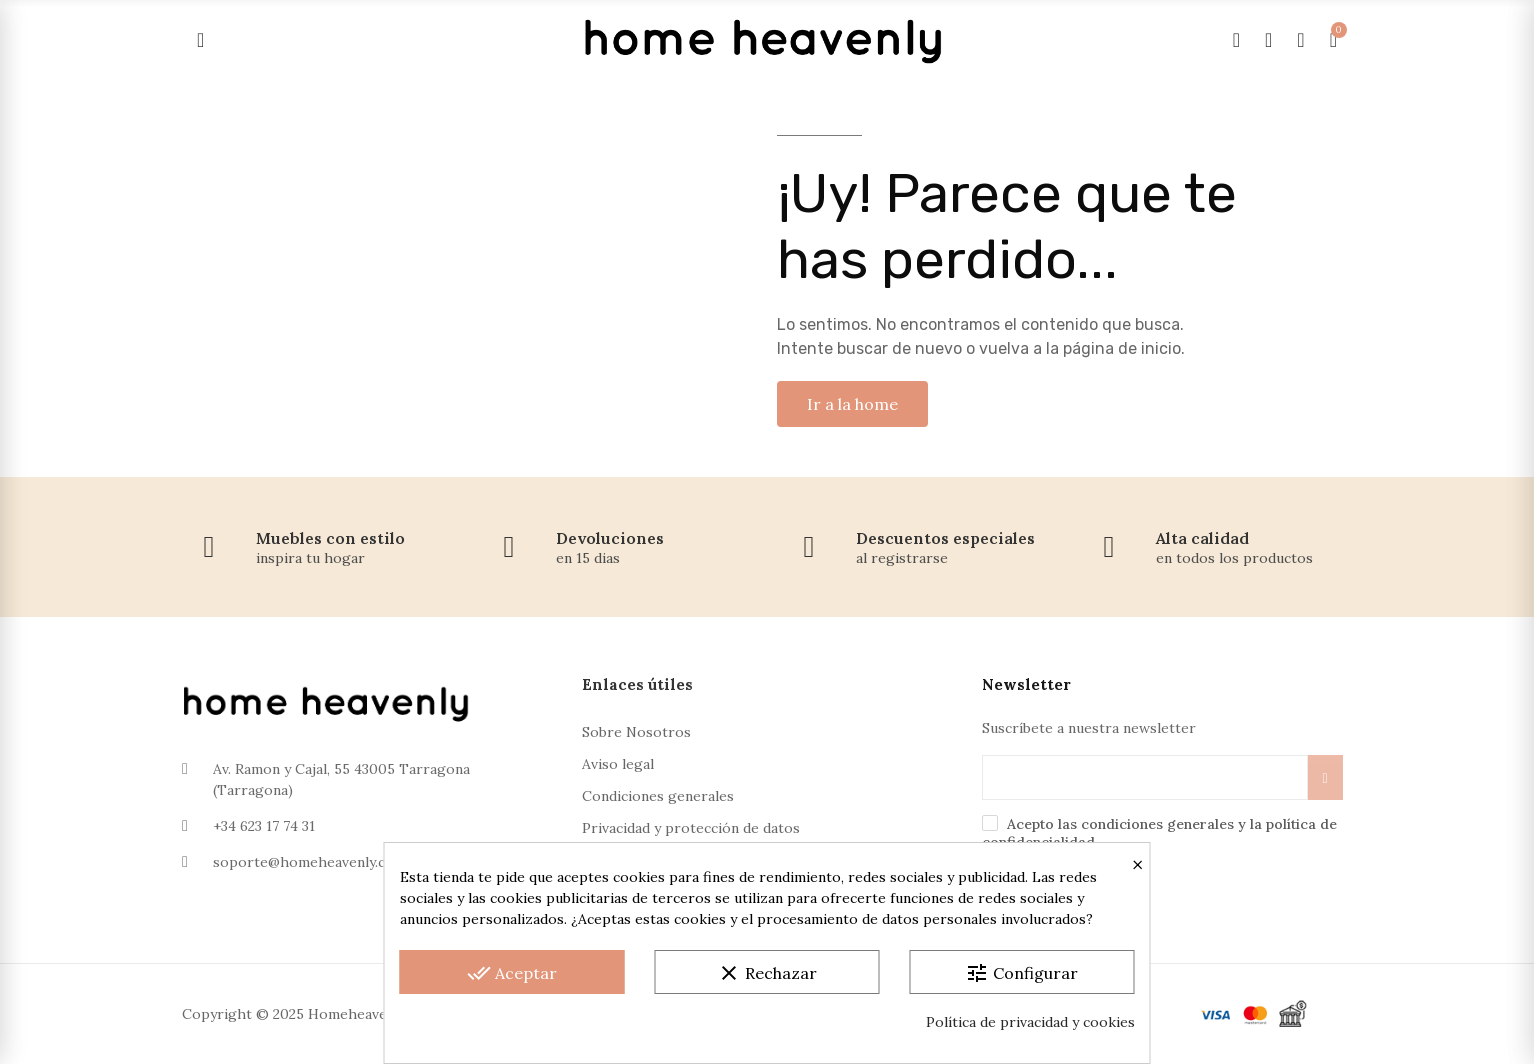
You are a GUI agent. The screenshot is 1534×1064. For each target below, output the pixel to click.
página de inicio (1122, 348)
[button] (852, 404)
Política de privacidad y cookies (1030, 1022)
